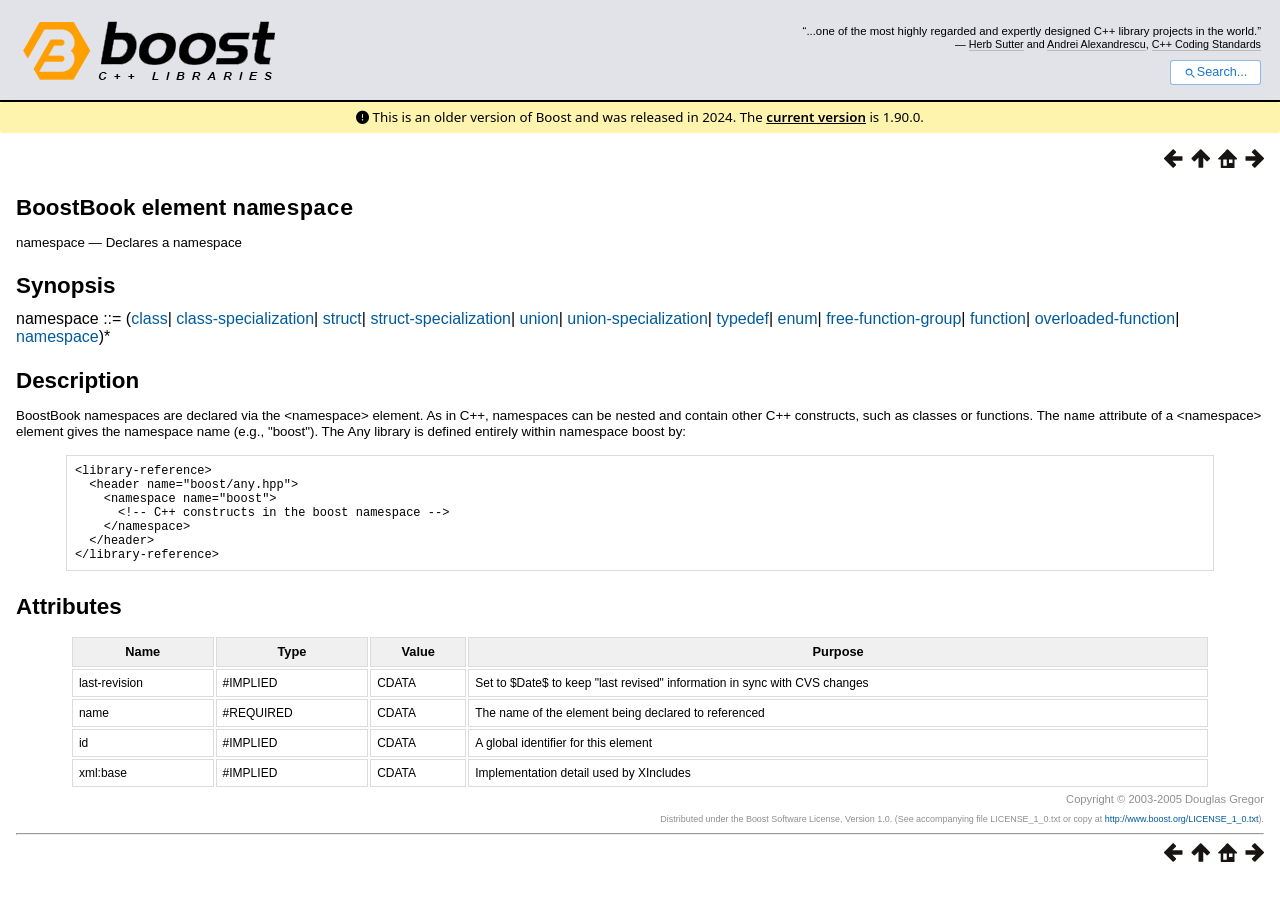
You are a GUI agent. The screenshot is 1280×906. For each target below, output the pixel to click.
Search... (1215, 72)
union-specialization (637, 322)
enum (798, 322)
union (539, 322)
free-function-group (893, 322)
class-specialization (245, 322)
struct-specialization (440, 322)
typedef (742, 322)
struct (342, 322)
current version (816, 117)
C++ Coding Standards (1206, 44)
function (998, 322)
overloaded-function (1105, 322)
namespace (57, 340)
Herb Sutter (996, 44)
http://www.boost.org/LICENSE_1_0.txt (1182, 843)
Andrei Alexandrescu (1096, 44)
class (149, 322)
